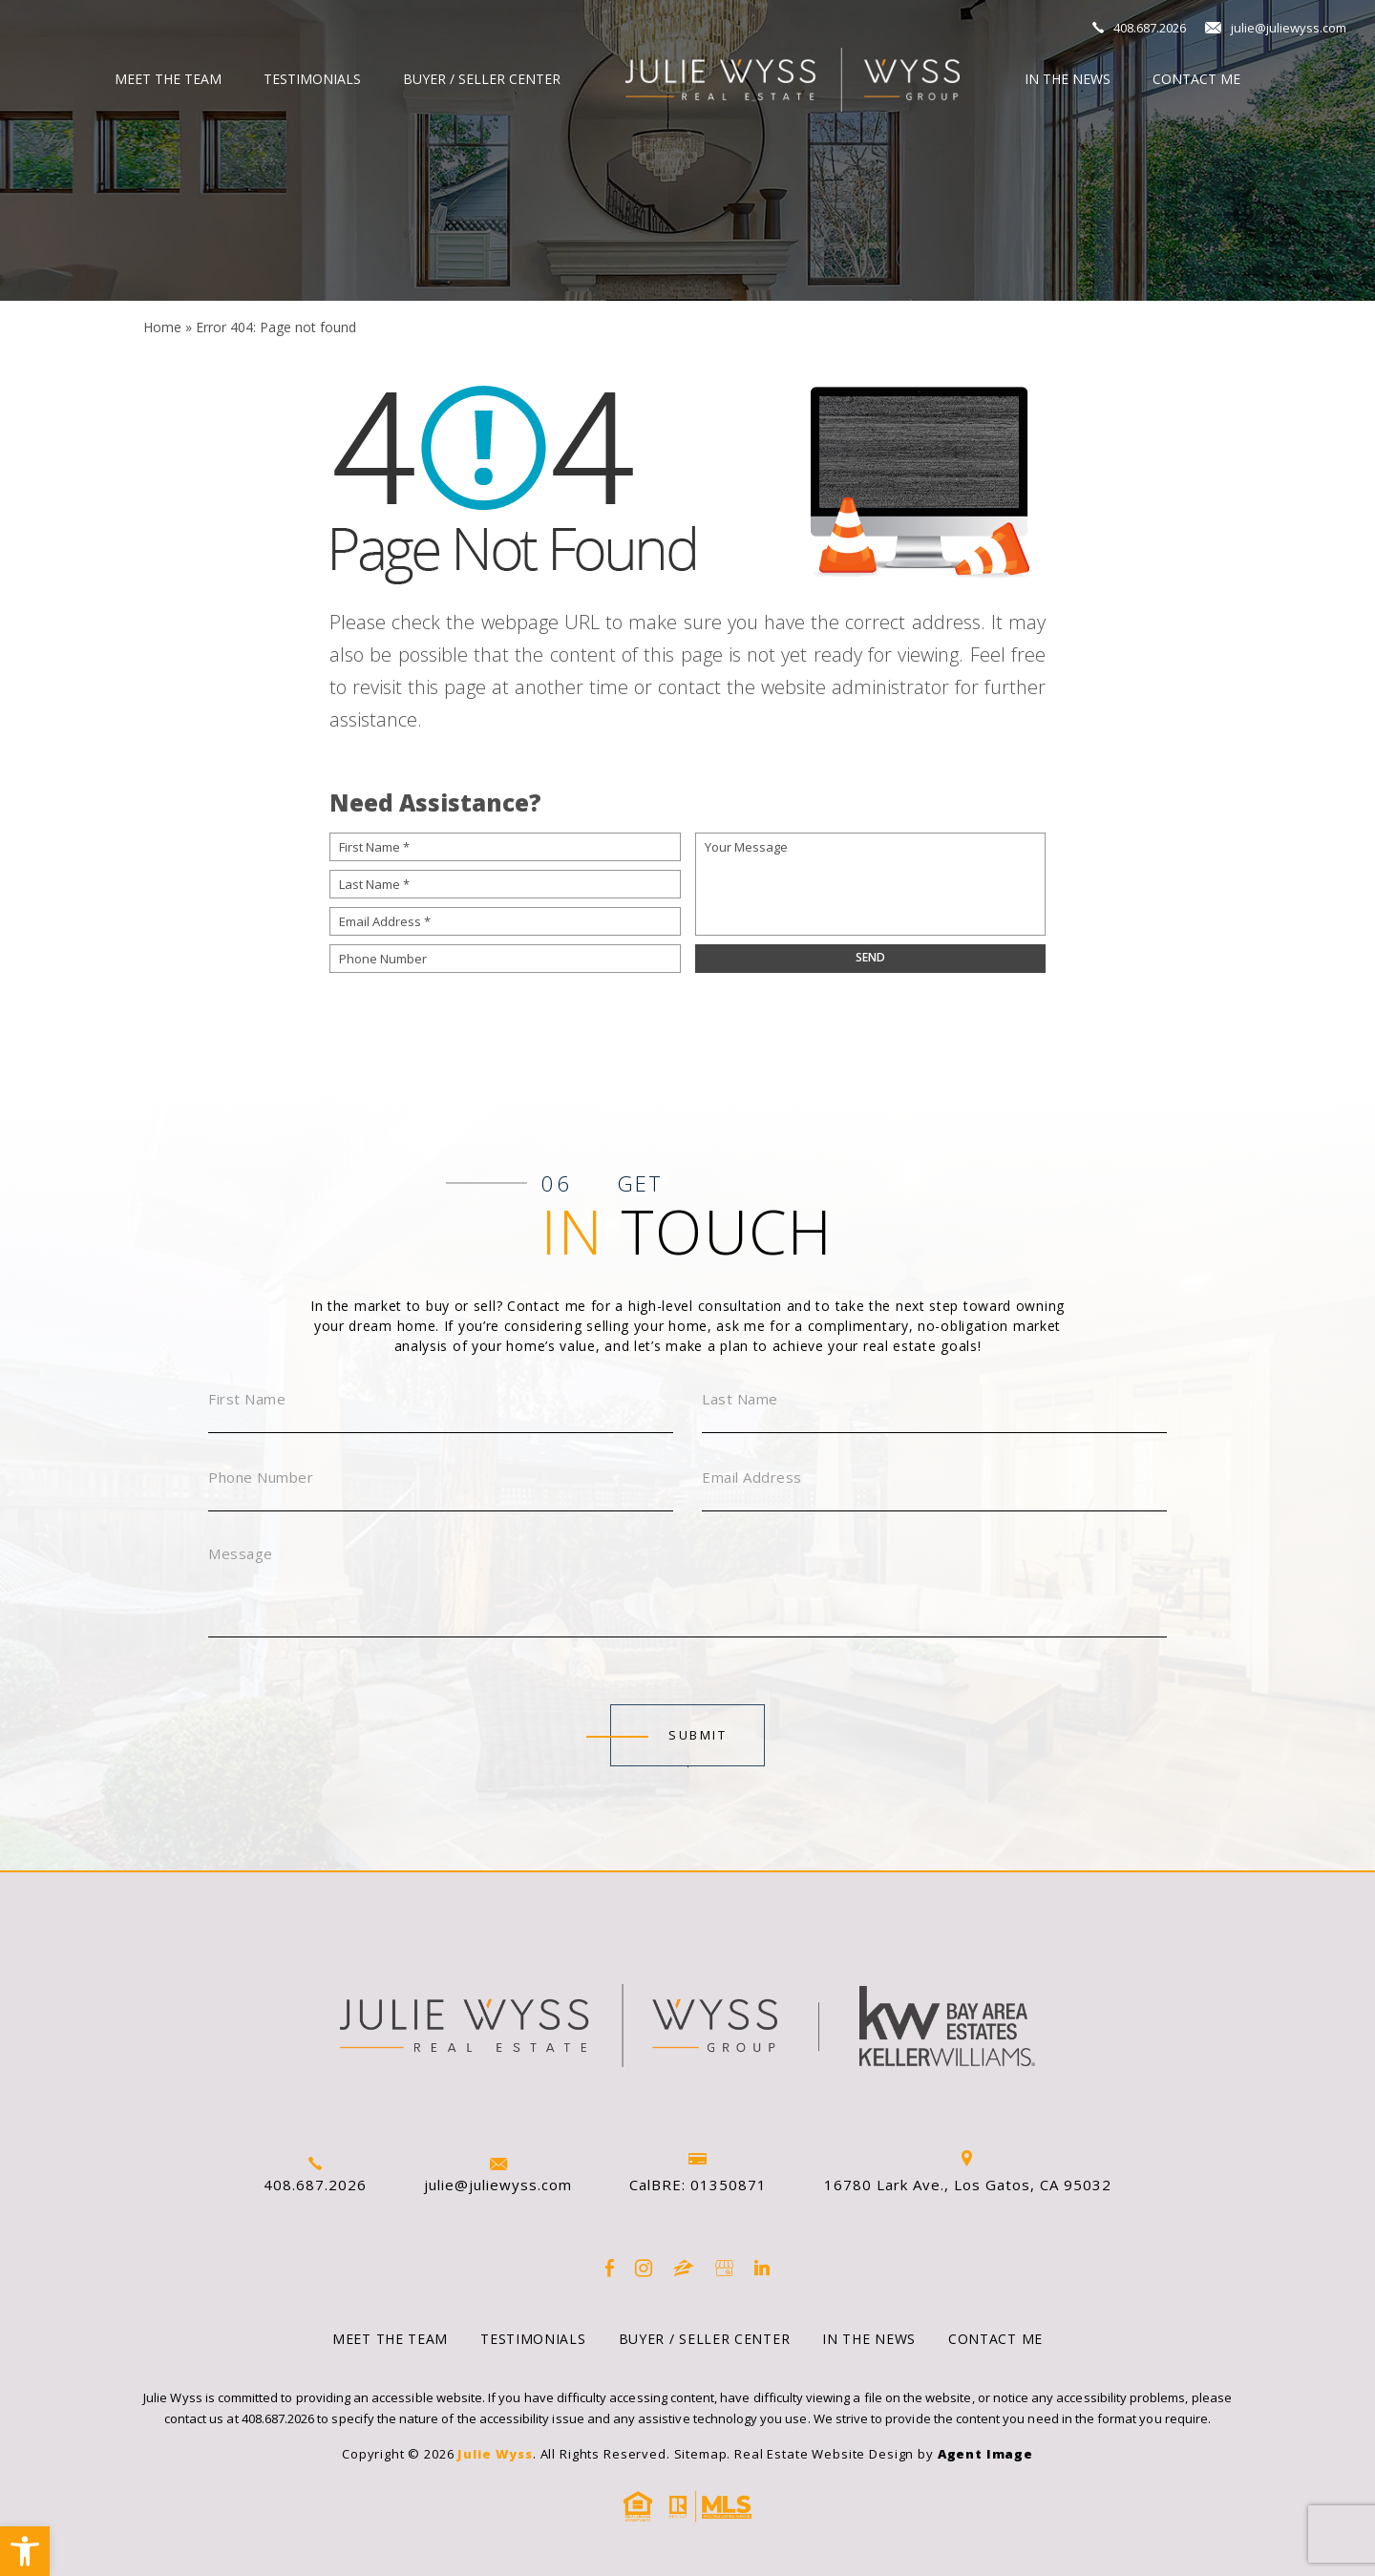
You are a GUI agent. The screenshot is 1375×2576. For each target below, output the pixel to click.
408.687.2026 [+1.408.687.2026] (1149, 27)
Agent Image (985, 2453)
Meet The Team (168, 79)
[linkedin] (762, 2268)
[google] (724, 2268)
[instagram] (643, 2268)
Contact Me (1196, 79)
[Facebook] (610, 2268)
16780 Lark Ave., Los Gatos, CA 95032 (967, 2172)
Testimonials (312, 79)
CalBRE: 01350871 (698, 2173)
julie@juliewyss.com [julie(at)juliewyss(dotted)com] (1288, 27)
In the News (1068, 79)
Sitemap (701, 2453)
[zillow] (683, 2268)
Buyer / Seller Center (482, 79)
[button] (25, 2551)
